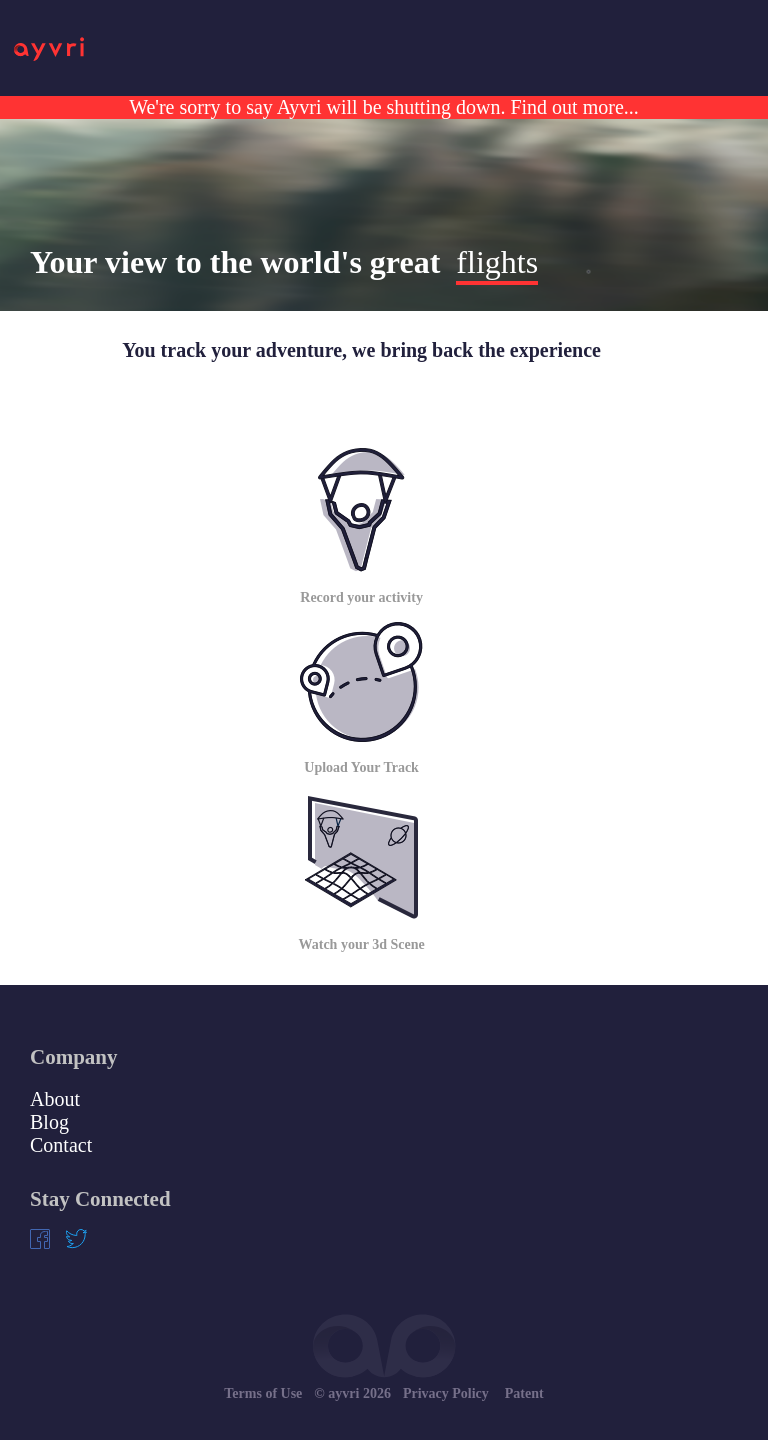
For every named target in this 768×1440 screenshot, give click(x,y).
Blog (49, 1122)
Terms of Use (263, 1393)
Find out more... (571, 107)
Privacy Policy (446, 1393)
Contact (61, 1145)
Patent (524, 1393)
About (55, 1099)
